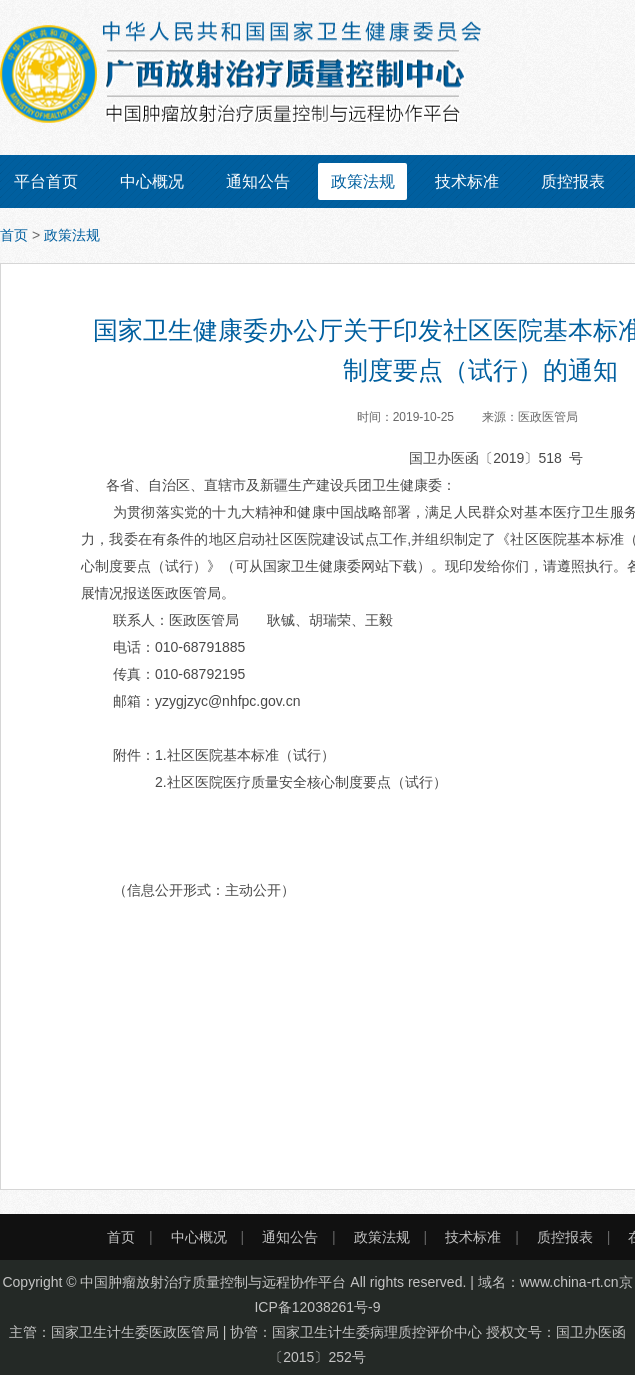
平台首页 (46, 181)
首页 (14, 235)
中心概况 (152, 181)
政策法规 (363, 181)
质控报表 (573, 181)
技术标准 (467, 181)
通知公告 (258, 181)
